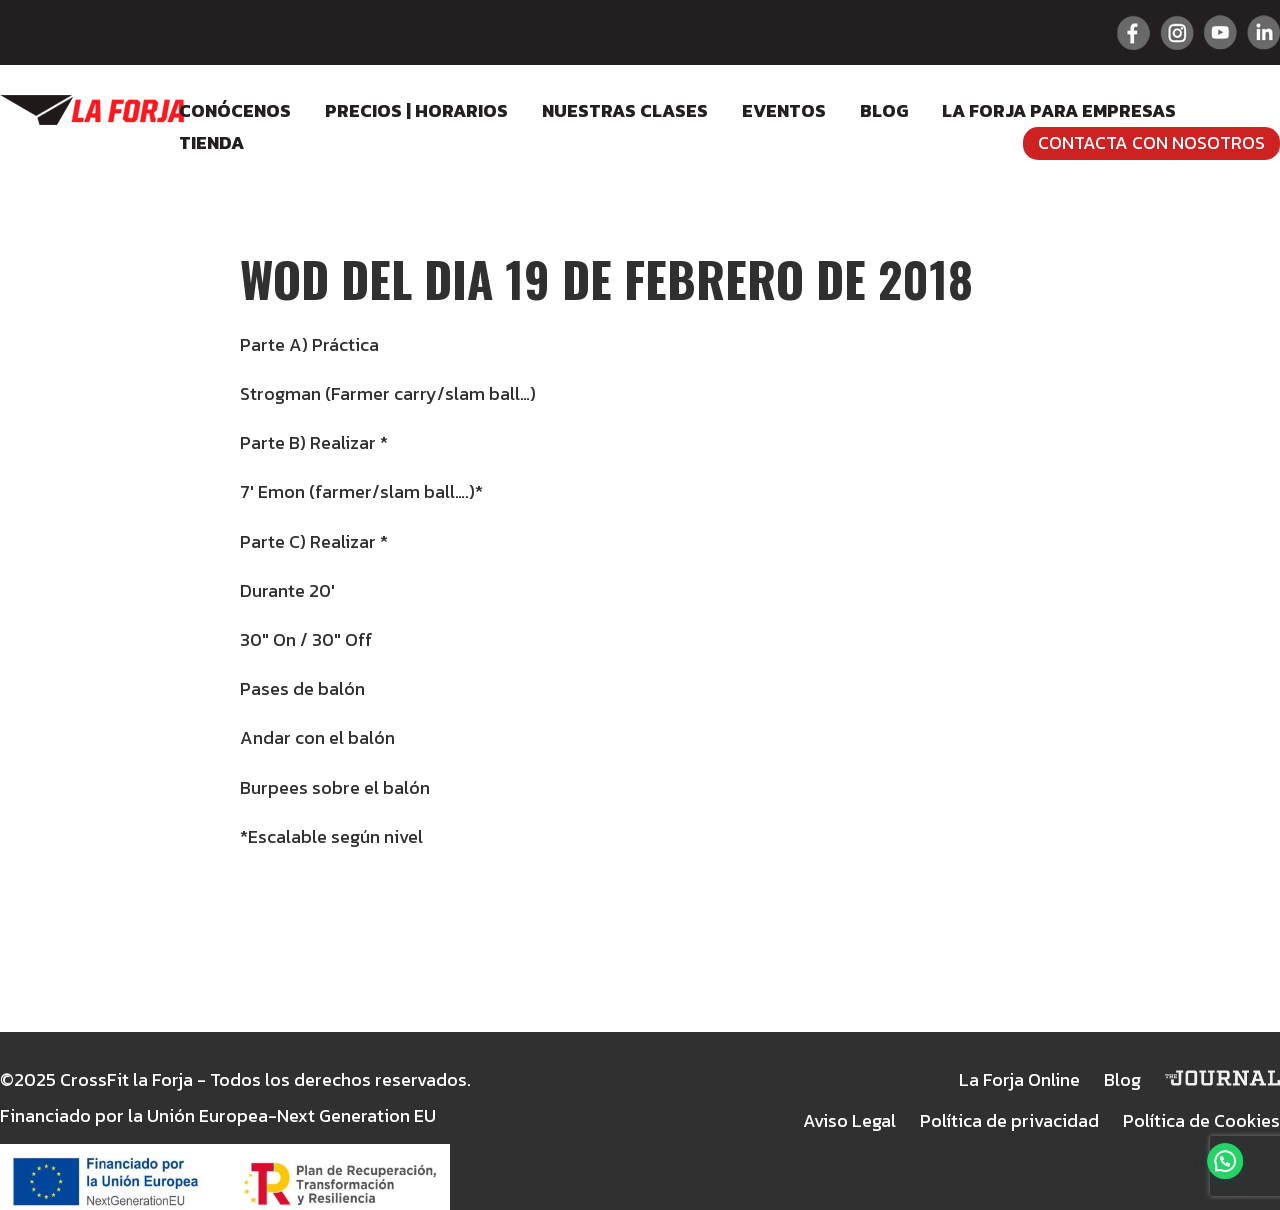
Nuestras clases (625, 110)
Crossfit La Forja (92, 110)
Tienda (211, 142)
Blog (884, 110)
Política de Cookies (1201, 1120)
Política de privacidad (1009, 1120)
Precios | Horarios (416, 110)
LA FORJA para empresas (1059, 110)
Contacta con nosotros (1151, 142)
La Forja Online (1019, 1079)
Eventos (784, 110)
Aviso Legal (849, 1120)
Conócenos (235, 110)
